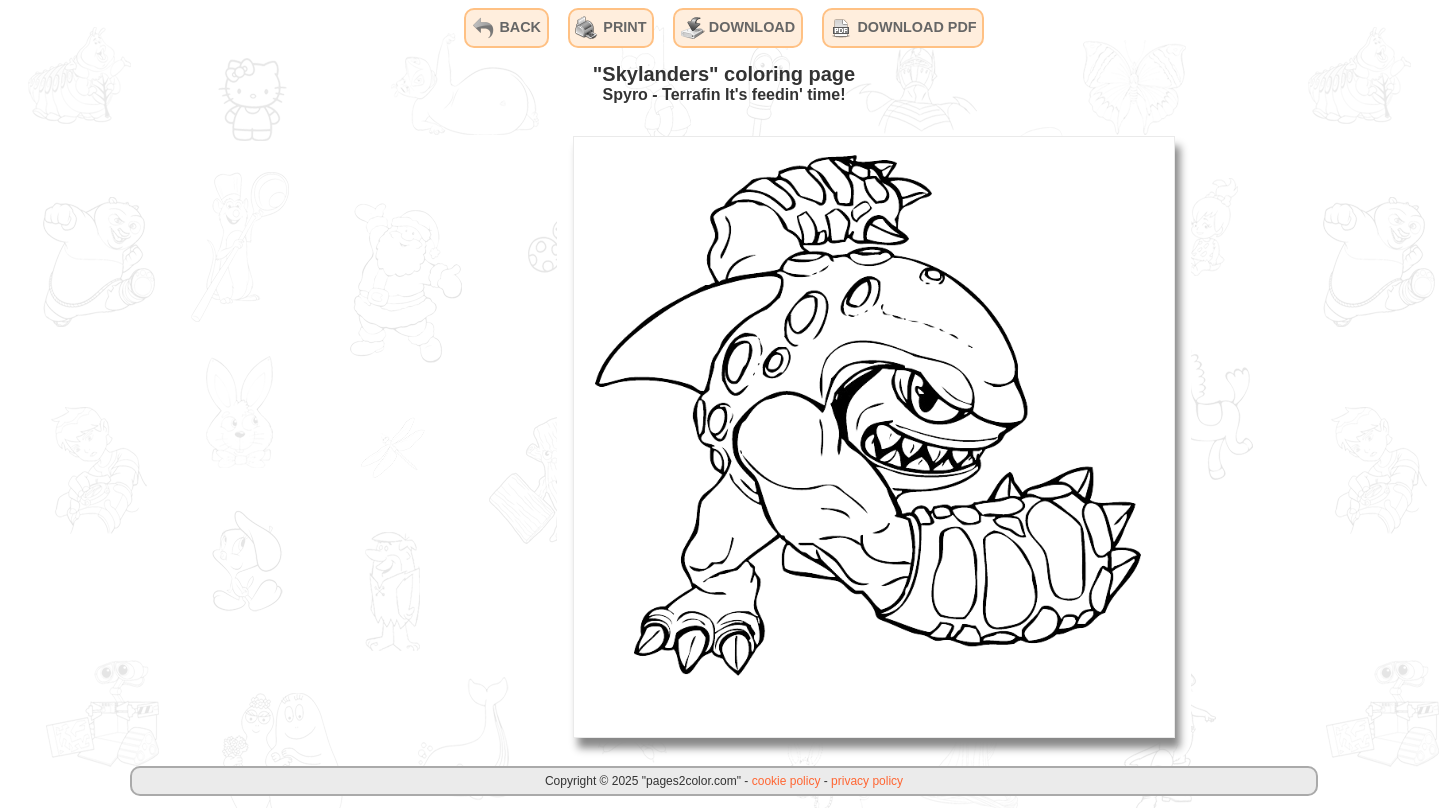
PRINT (610, 28)
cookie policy (786, 781)
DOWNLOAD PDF (902, 28)
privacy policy (867, 781)
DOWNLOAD (738, 28)
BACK (506, 28)
